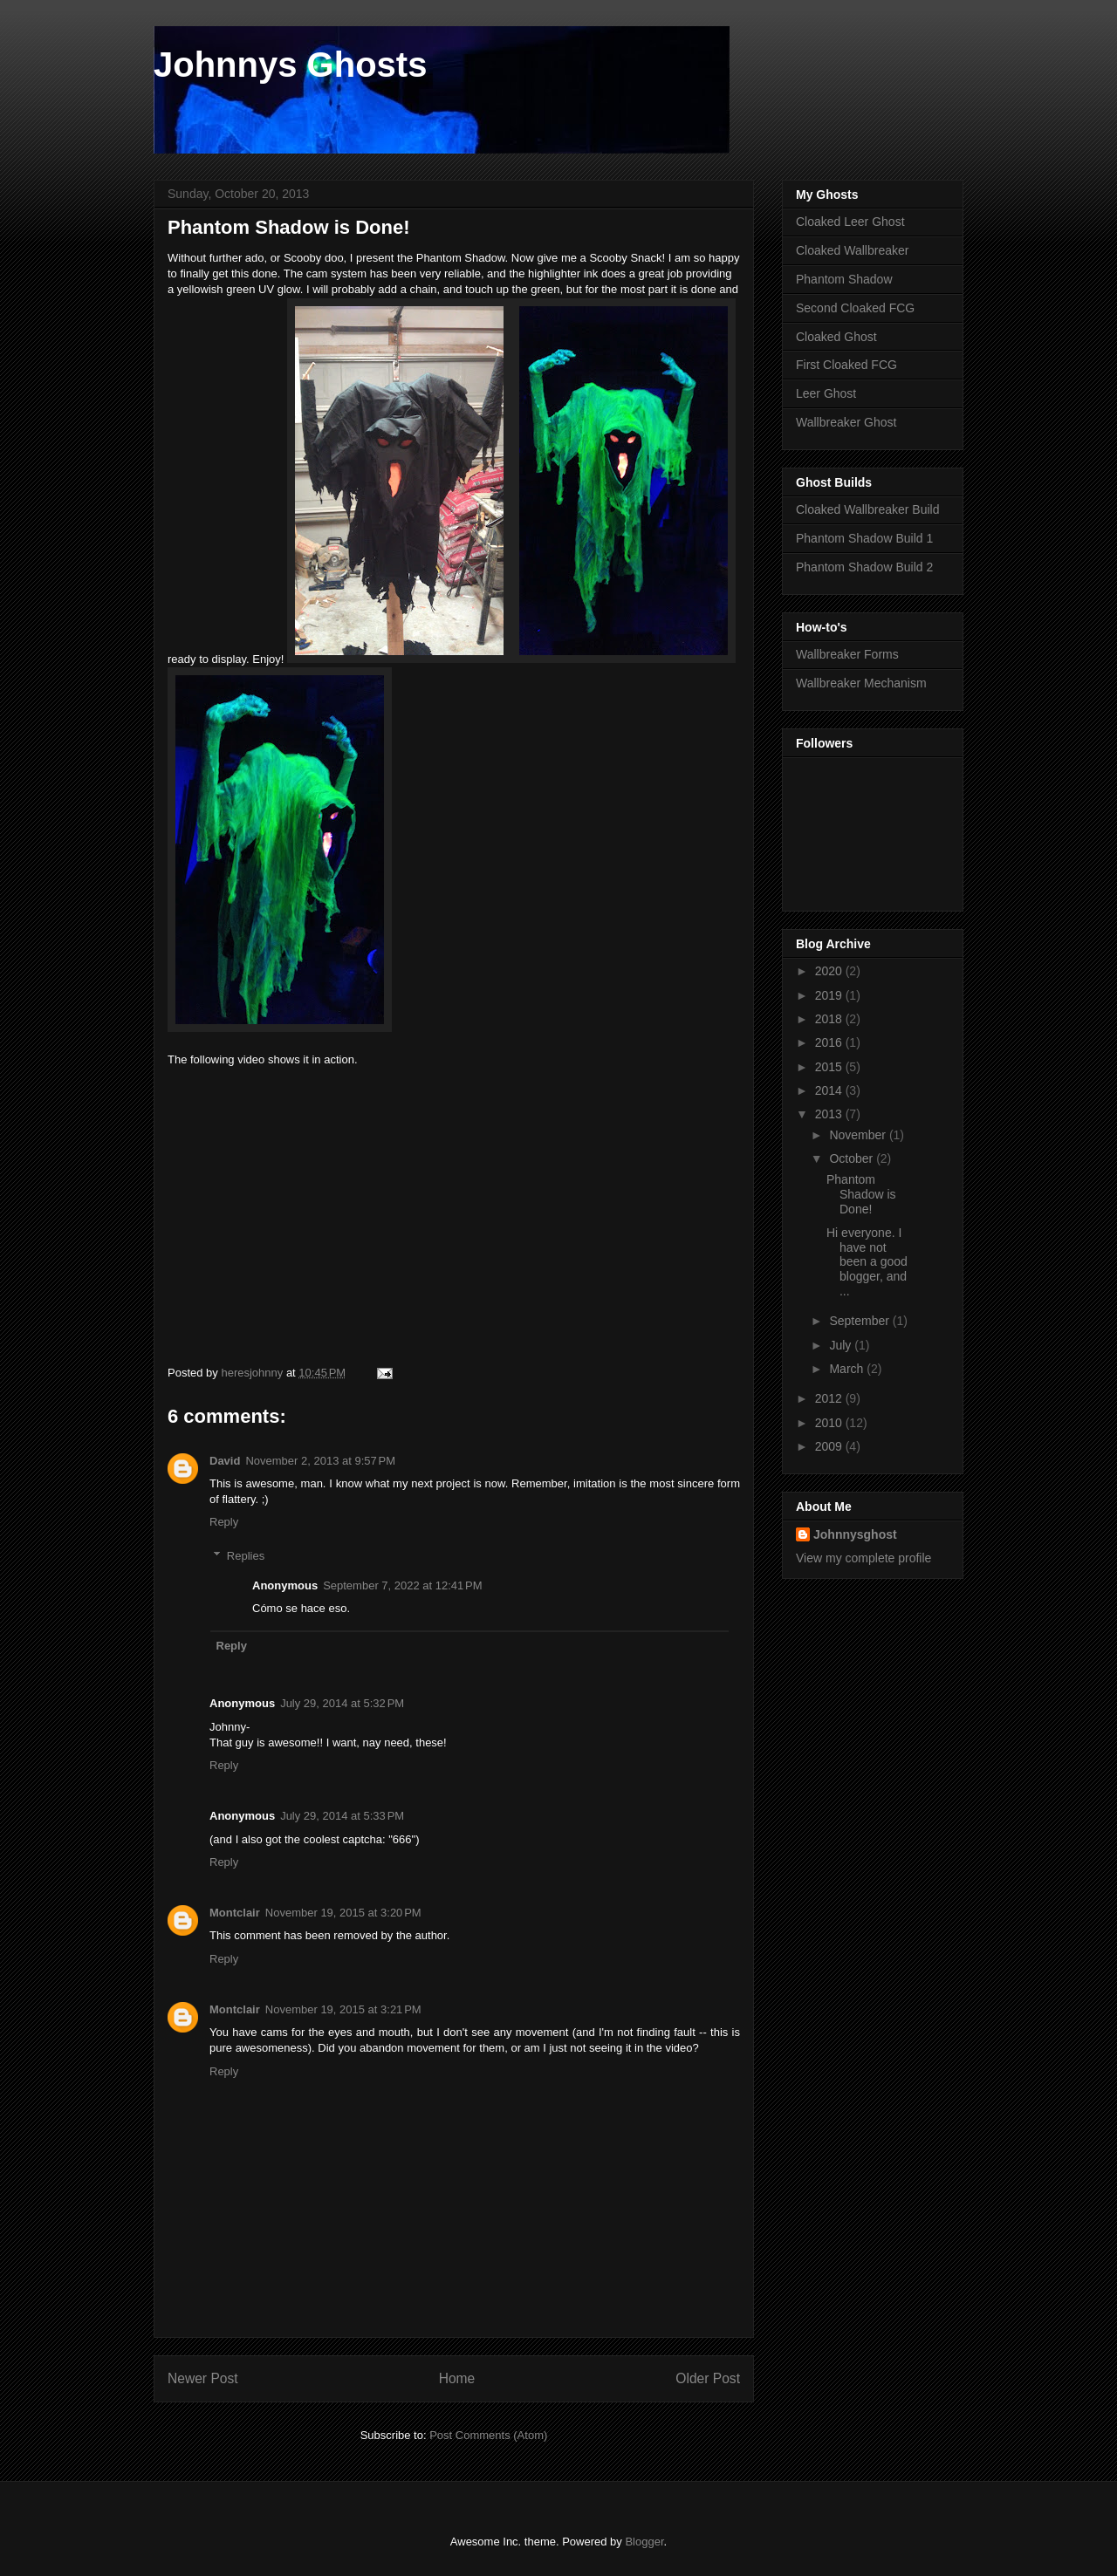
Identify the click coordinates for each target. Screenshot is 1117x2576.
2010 (830, 1423)
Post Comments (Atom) (488, 2435)
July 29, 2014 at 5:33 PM (342, 1815)
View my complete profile (863, 1558)
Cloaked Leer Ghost (850, 222)
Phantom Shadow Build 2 (864, 567)
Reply (223, 1521)
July (841, 1345)
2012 (830, 1398)
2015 (830, 1067)
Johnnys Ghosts (290, 64)
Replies (245, 1555)
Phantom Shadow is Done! (861, 1194)
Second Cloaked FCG (855, 308)
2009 (830, 1446)
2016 (830, 1042)
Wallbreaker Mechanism (861, 683)
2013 (830, 1114)
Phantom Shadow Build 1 (864, 538)
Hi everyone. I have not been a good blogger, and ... (867, 1262)
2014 (830, 1090)
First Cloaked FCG (846, 365)
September (860, 1321)
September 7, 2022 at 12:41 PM (402, 1585)
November (858, 1135)
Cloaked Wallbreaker (852, 250)
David (224, 1460)
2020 (830, 971)
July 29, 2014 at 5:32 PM (342, 1703)
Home (457, 2378)
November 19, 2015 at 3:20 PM (343, 1912)
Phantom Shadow (844, 279)
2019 (830, 995)
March (848, 1369)
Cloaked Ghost (836, 337)
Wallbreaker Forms (847, 654)
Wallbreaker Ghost (846, 422)
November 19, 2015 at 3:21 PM (343, 2009)
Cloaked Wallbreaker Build (867, 509)
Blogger (644, 2541)
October (852, 1158)
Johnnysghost (855, 1534)
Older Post (707, 2378)
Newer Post (203, 2378)
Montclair (234, 1912)
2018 (830, 1019)
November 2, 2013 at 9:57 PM (320, 1460)
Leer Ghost (826, 393)
